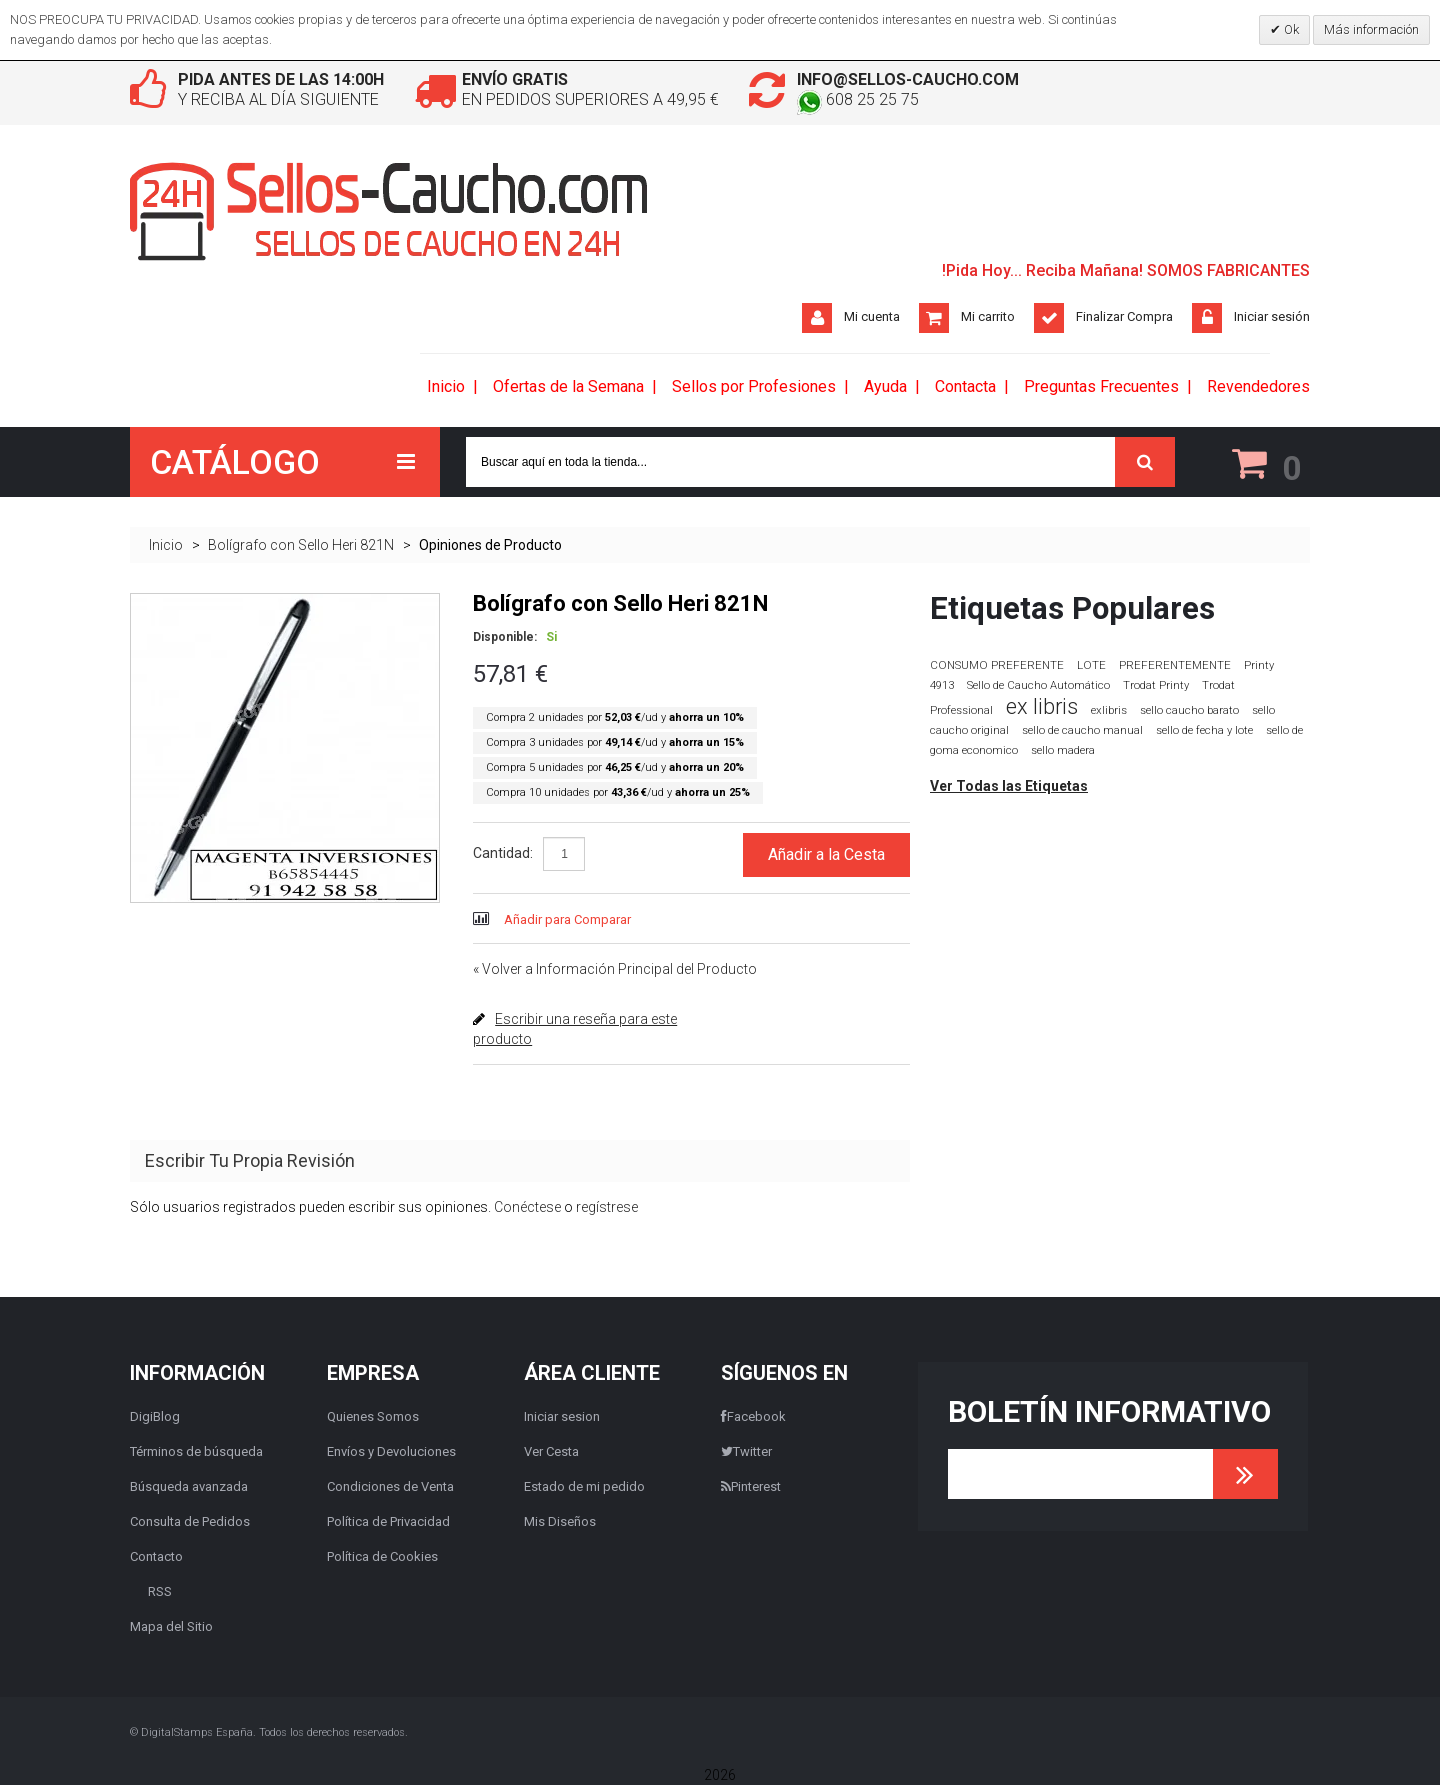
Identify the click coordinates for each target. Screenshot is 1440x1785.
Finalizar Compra (1124, 316)
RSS (160, 1591)
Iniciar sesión (1272, 316)
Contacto (156, 1556)
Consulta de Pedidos (190, 1521)
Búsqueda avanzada (189, 1486)
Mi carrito (988, 316)
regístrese (607, 1207)
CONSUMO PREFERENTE (997, 665)
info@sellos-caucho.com (908, 79)
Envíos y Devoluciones (391, 1451)
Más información (1371, 29)
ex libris (1042, 706)
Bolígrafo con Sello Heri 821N (301, 545)
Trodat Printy (1156, 685)
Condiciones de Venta (390, 1486)
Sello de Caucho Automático (1038, 685)
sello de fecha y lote (1204, 730)
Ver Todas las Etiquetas (1009, 786)
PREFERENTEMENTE (1175, 665)
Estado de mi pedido (584, 1486)
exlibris (1109, 710)
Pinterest (751, 1486)
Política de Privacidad (388, 1521)
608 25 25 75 (858, 99)
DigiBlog (155, 1416)
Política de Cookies (382, 1556)
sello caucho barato (1189, 710)
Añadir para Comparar (567, 919)
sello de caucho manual (1082, 730)
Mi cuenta (872, 316)
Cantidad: (503, 853)
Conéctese (527, 1207)
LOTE (1091, 665)
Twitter (746, 1451)
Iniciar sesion (562, 1416)
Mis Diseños (560, 1521)
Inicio (166, 545)
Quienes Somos (373, 1416)
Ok (1290, 29)
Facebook (753, 1416)
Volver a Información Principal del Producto (615, 969)
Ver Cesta (551, 1451)
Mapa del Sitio (171, 1626)
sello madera (1063, 750)
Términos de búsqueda (196, 1451)
